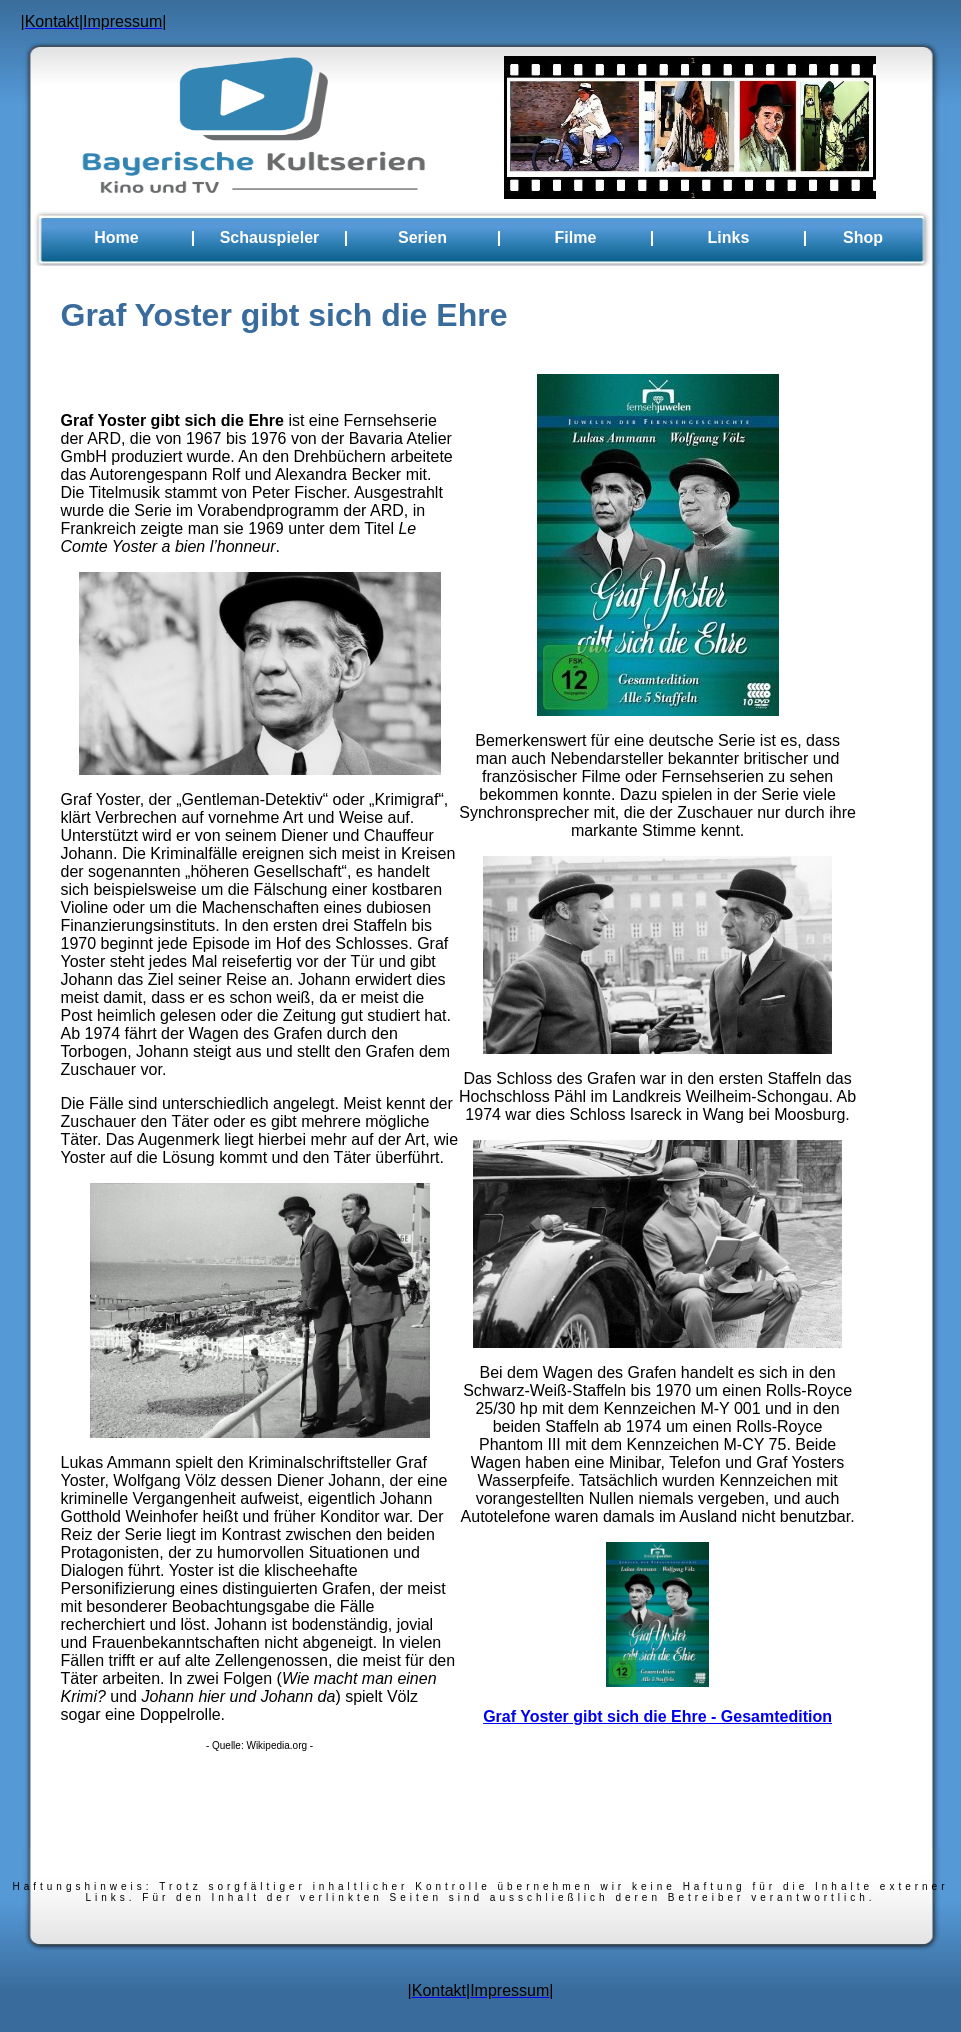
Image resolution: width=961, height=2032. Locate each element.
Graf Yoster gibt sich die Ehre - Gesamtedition (657, 1716)
